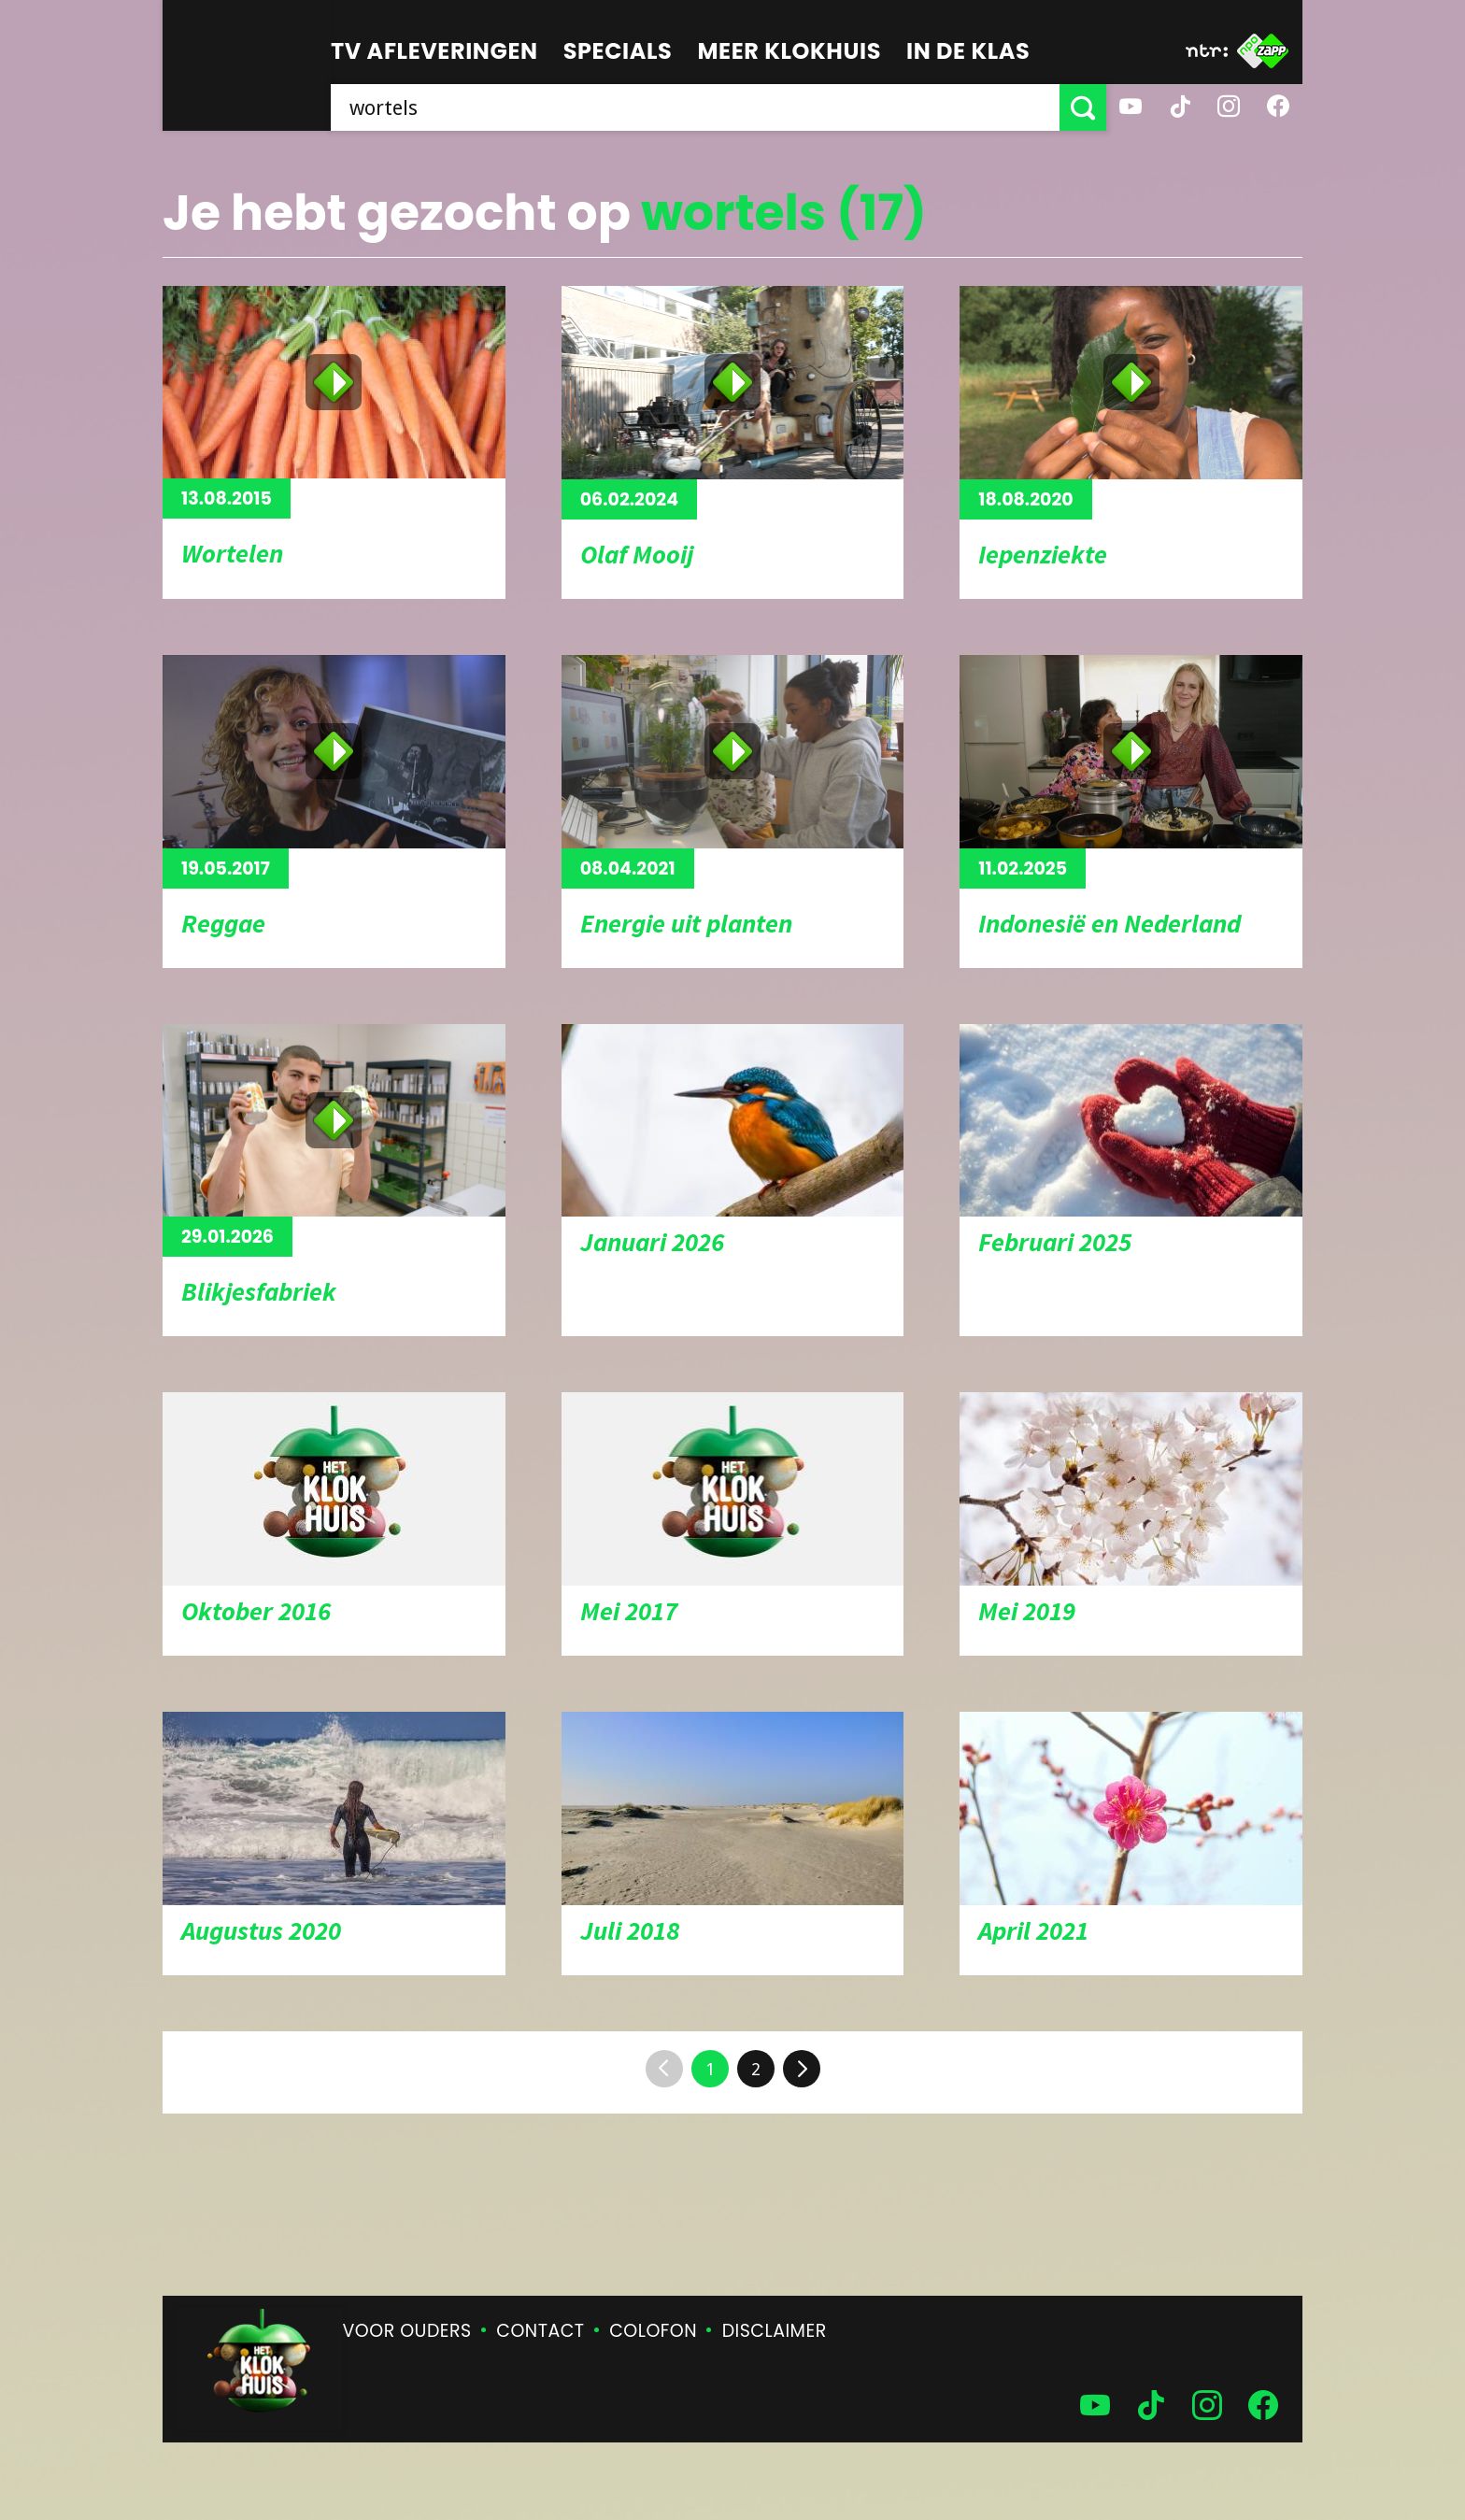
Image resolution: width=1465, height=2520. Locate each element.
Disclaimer (774, 2330)
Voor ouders (407, 2330)
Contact (540, 2330)
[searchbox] (695, 107)
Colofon (653, 2330)
